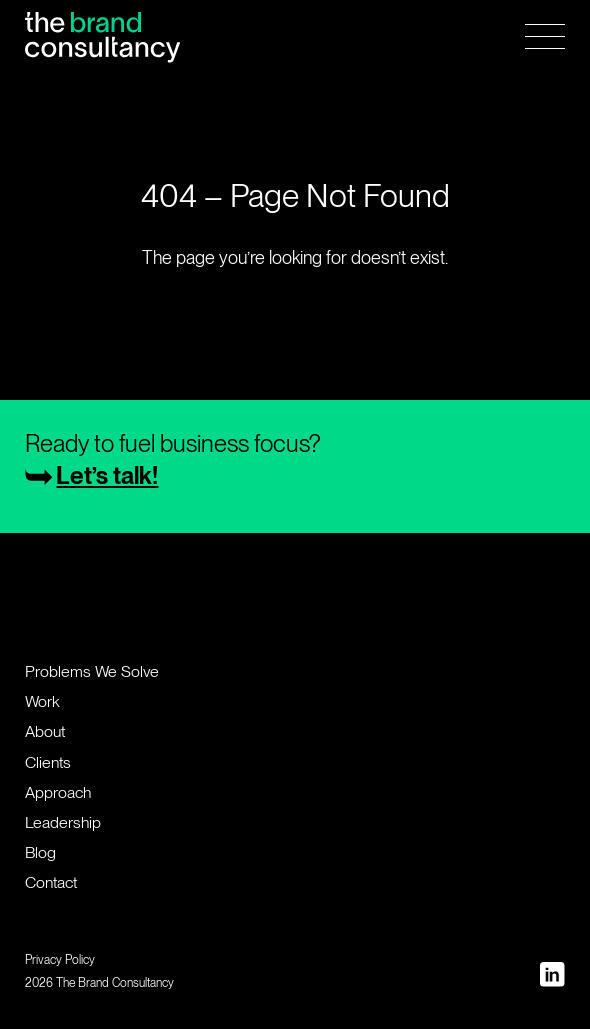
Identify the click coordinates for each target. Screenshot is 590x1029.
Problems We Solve (92, 671)
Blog (40, 852)
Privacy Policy (60, 960)
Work (42, 701)
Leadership (63, 822)
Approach (58, 792)
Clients (48, 762)
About (45, 731)
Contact (51, 882)
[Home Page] (102, 36)
